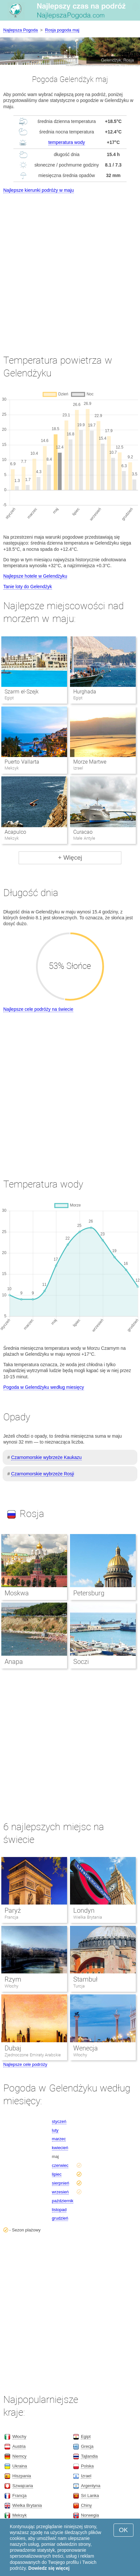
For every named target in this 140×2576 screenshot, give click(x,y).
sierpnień (60, 2183)
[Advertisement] (70, 268)
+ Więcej (70, 857)
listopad (59, 2209)
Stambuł (85, 1979)
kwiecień (60, 2147)
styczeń (59, 2121)
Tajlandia (89, 2456)
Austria (19, 2446)
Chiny (86, 2505)
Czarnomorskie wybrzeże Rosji (42, 1473)
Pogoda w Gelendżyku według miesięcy (43, 1387)
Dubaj (13, 2048)
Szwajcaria (22, 2485)
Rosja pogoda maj (62, 30)
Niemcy (19, 2456)
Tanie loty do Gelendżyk (27, 586)
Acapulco (15, 832)
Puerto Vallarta (22, 762)
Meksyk (19, 2515)
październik (63, 2200)
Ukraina (19, 2466)
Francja (11, 1917)
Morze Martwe (89, 762)
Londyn (84, 1910)
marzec (59, 2138)
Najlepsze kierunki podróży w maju (38, 190)
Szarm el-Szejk (21, 692)
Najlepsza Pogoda (20, 30)
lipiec (57, 2174)
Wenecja (85, 2048)
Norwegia (90, 2515)
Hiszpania (21, 2475)
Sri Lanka (90, 2495)
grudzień (60, 2218)
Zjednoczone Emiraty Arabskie (33, 2054)
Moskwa (17, 1593)
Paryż (13, 1910)
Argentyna (90, 2485)
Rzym (13, 1979)
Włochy (11, 1986)
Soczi (81, 1662)
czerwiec (60, 2165)
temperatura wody (66, 142)
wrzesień (60, 2191)
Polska (87, 2466)
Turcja (79, 1986)
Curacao (83, 832)
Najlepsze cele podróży (25, 2064)
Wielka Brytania (87, 1917)
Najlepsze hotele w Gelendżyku (35, 576)
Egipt (86, 2436)
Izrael (86, 2475)
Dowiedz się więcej (49, 2568)
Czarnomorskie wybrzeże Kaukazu (46, 1457)
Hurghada (84, 692)
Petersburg (88, 1593)
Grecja (87, 2446)
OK (123, 2529)
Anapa (14, 1662)
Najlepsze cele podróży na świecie (38, 1009)
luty (55, 2130)
